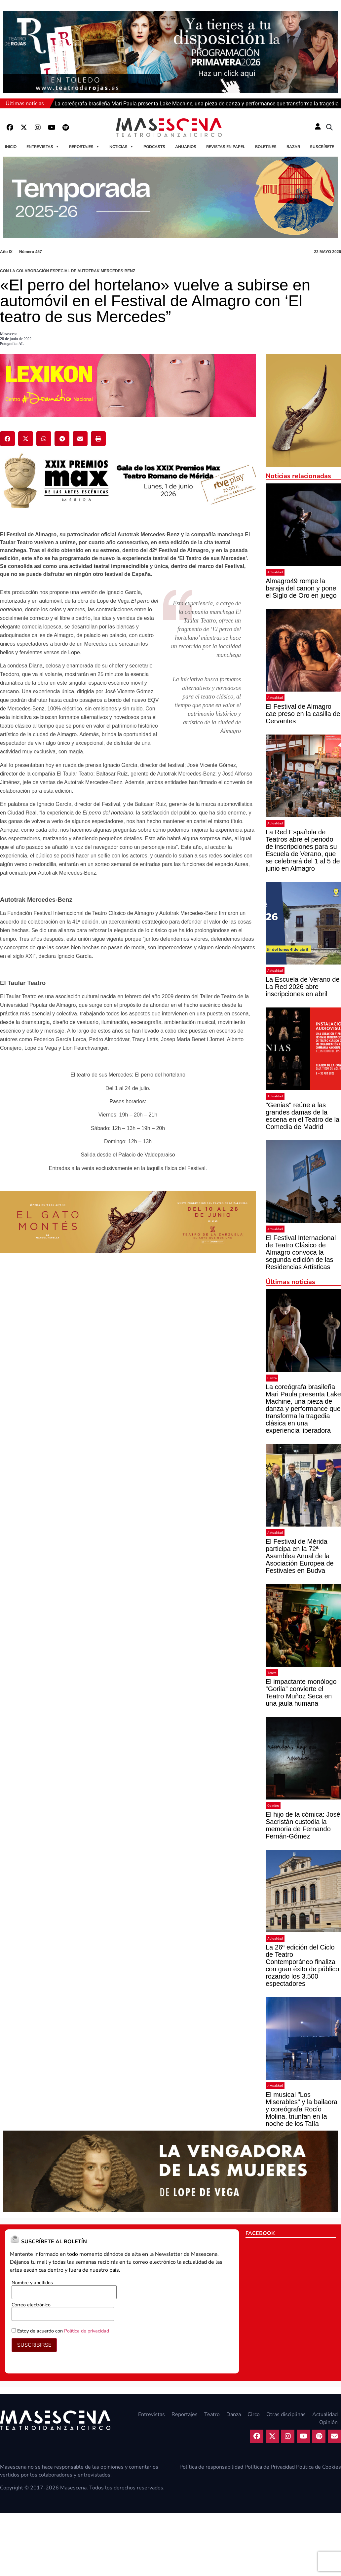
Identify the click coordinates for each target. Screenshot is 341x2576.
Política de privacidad (86, 2331)
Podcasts (154, 146)
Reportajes (84, 146)
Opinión (273, 1805)
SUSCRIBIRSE (34, 2345)
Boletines (266, 146)
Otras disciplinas (286, 2414)
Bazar (293, 146)
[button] (329, 128)
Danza (272, 1378)
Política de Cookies (318, 2467)
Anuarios (185, 146)
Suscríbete (322, 146)
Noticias (121, 146)
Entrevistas (42, 146)
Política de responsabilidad (211, 2467)
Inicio (11, 146)
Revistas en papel (225, 146)
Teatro (272, 1673)
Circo (253, 2414)
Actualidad (275, 572)
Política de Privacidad (270, 2467)
